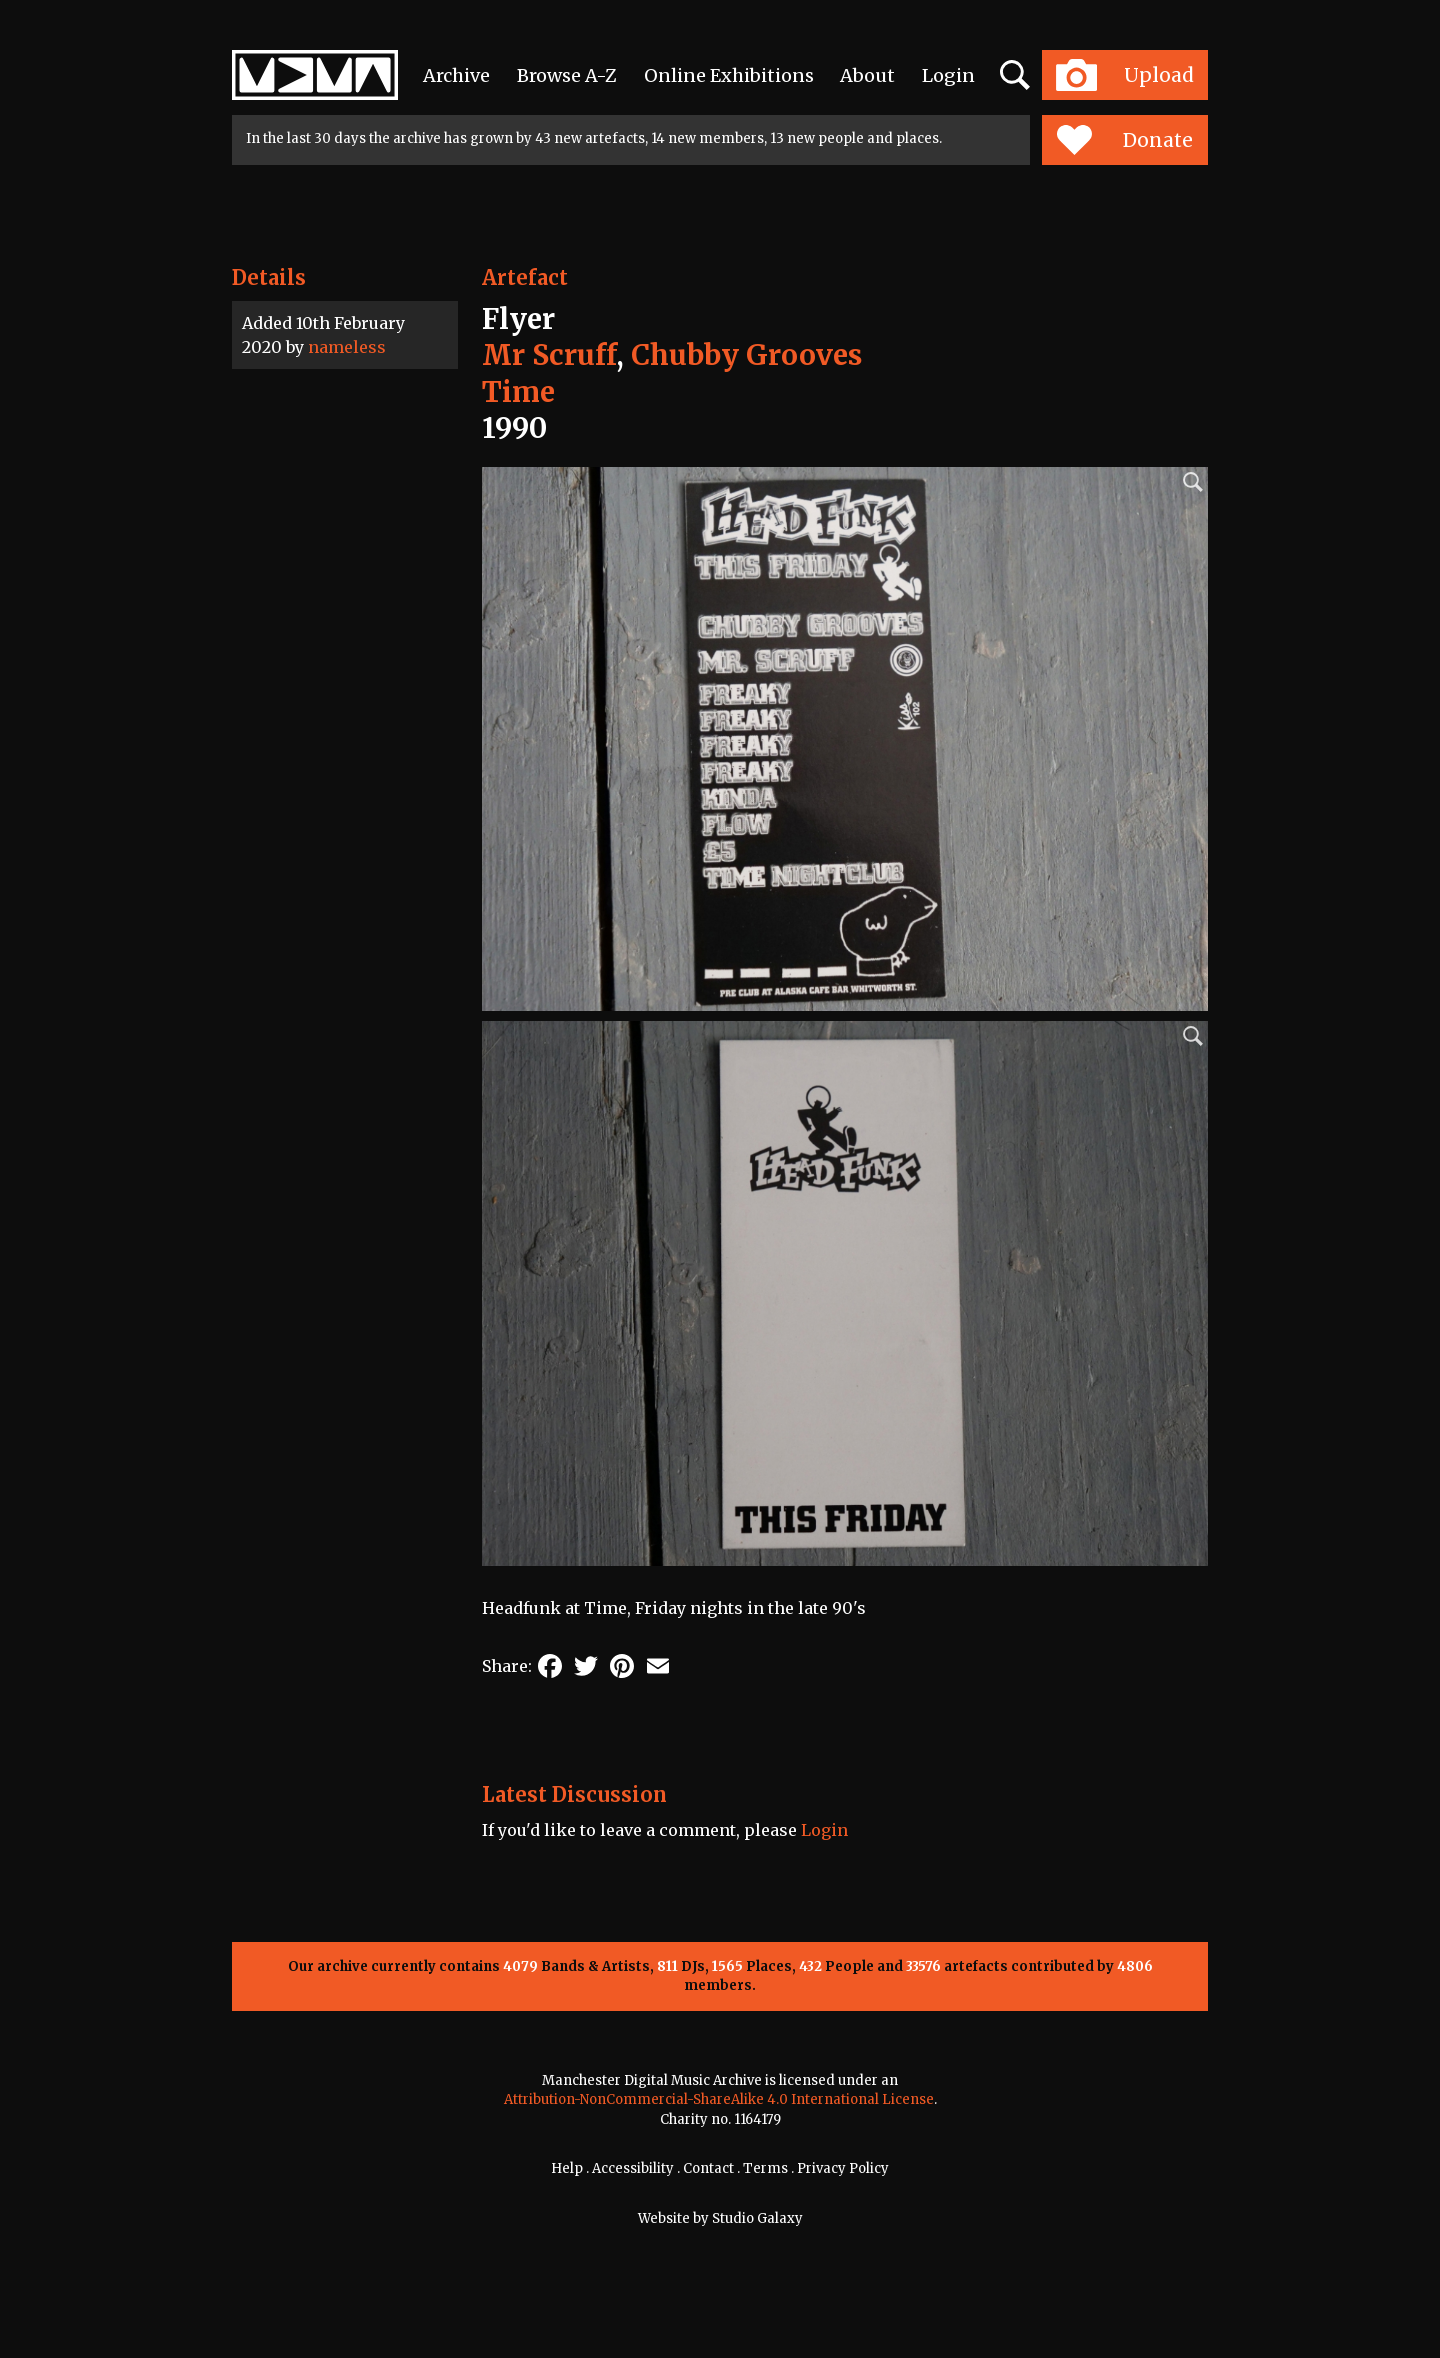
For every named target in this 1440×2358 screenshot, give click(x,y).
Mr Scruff (549, 355)
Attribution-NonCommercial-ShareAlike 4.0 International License (719, 2099)
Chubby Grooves (746, 355)
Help (567, 2168)
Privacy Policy (843, 2168)
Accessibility (633, 2168)
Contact (708, 2168)
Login (948, 75)
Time (518, 392)
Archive (456, 75)
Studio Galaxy (757, 2218)
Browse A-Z (567, 75)
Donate (1124, 140)
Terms (765, 2168)
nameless (347, 347)
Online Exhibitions (729, 75)
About (867, 75)
